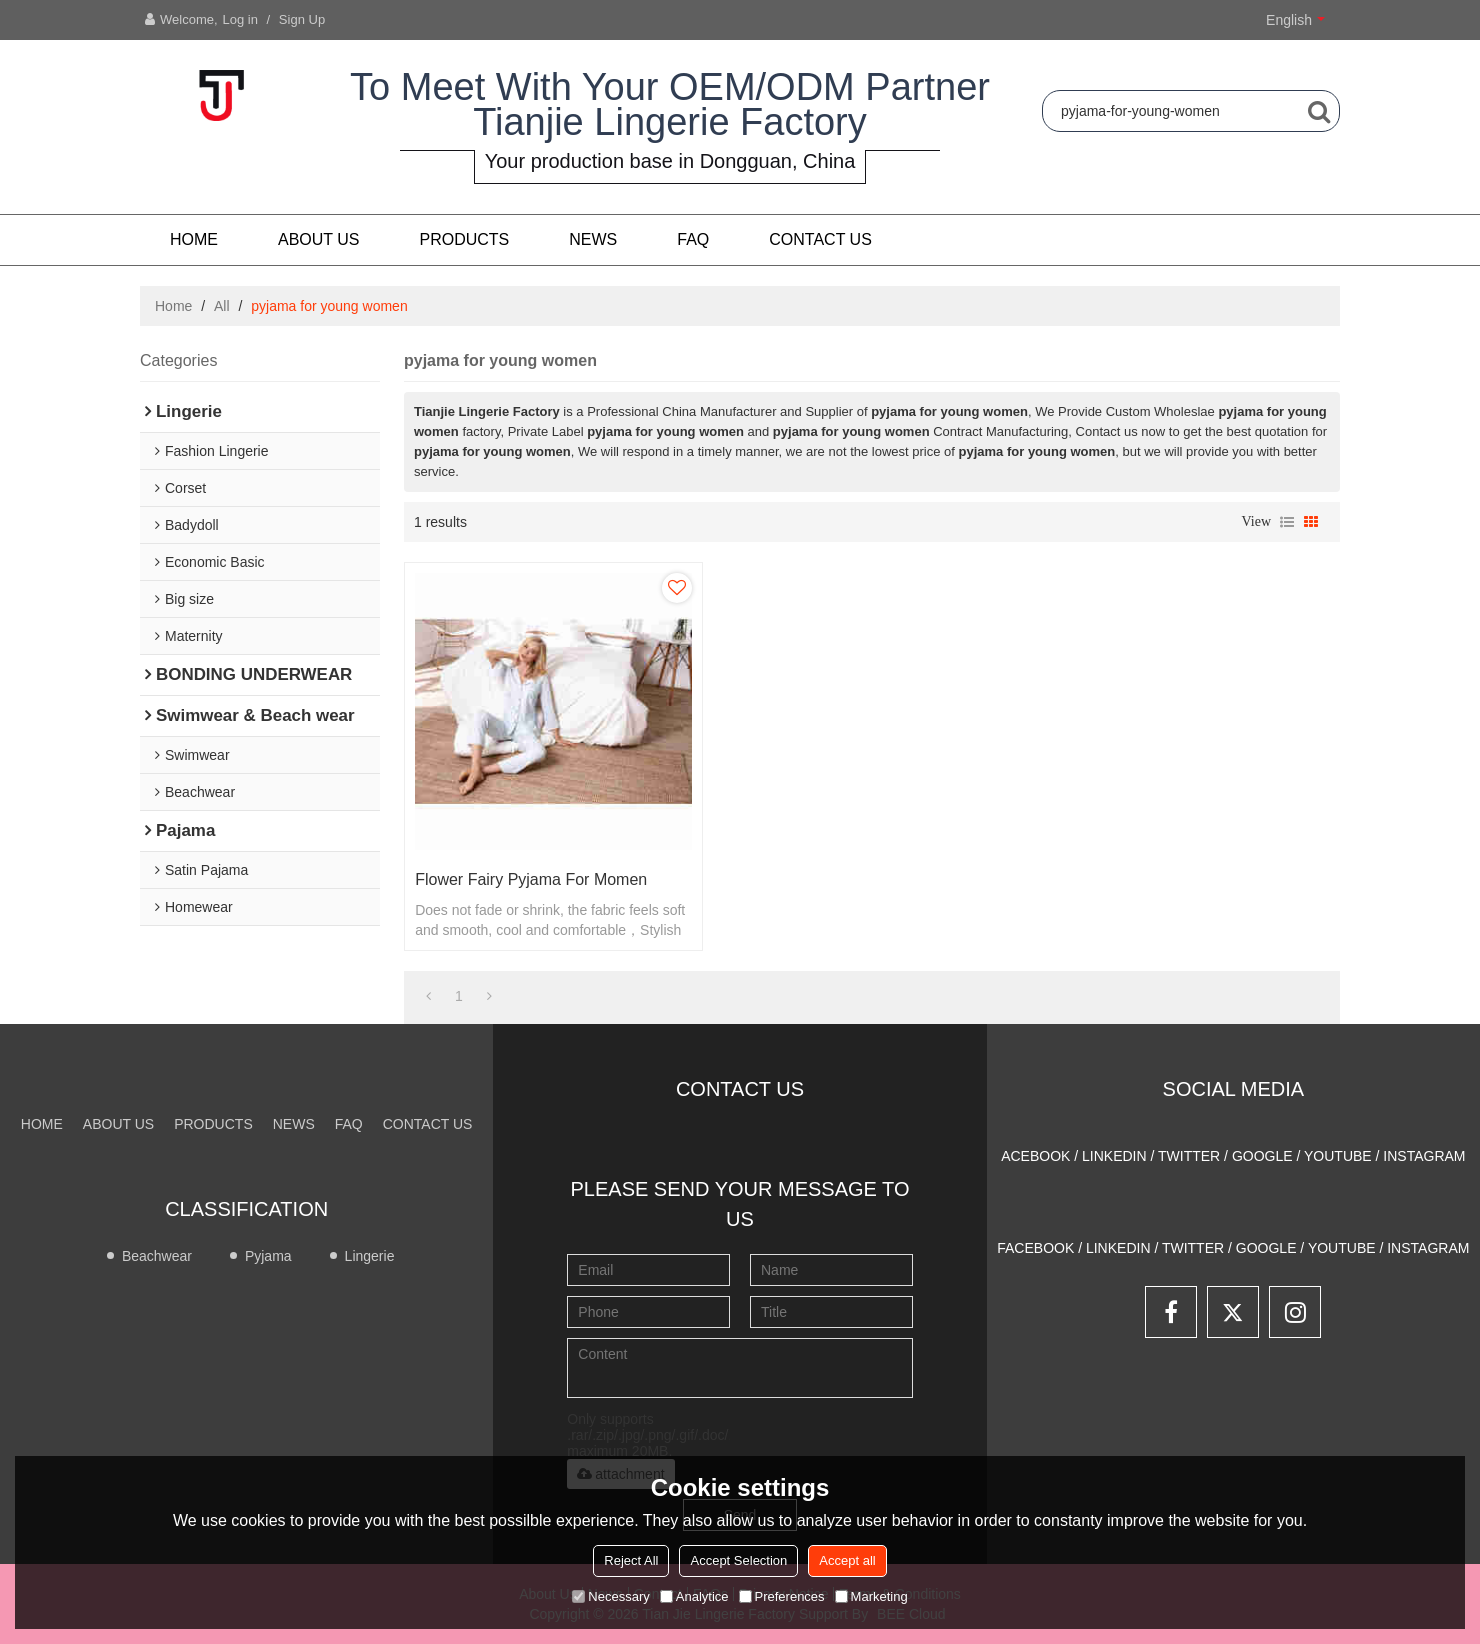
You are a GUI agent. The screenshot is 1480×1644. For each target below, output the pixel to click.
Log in (240, 19)
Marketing (871, 1596)
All (222, 306)
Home (194, 239)
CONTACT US (820, 239)
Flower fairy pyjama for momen (531, 879)
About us (319, 239)
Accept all (847, 1560)
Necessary (610, 1596)
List (1287, 522)
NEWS (593, 239)
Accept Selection (738, 1560)
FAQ (693, 239)
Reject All (631, 1560)
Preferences (782, 1596)
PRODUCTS (465, 239)
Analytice (694, 1596)
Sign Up (302, 19)
